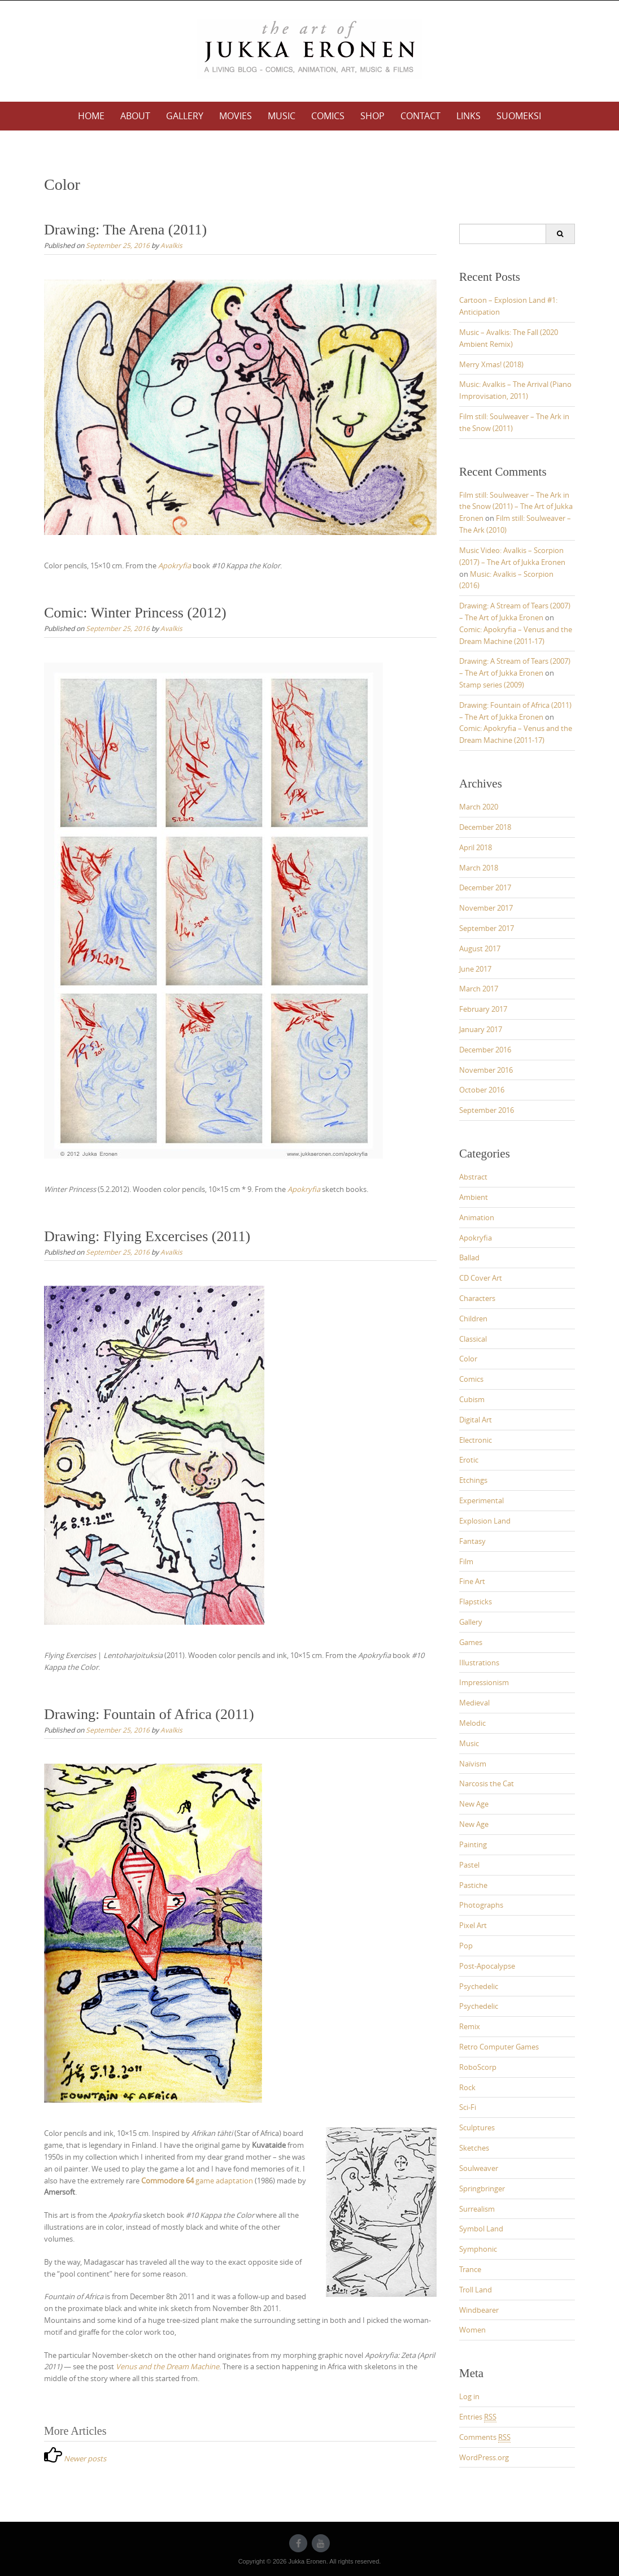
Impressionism (484, 1682)
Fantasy (472, 1541)
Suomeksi (518, 116)
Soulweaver (478, 2168)
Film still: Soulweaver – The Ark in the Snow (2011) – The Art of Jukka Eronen (516, 507)
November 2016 (486, 1070)
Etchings (473, 1480)
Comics (328, 116)
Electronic (475, 1440)
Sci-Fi (467, 2107)
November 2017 (486, 908)
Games (470, 1642)
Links (468, 116)
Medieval (474, 1703)
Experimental (481, 1500)
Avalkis (171, 245)
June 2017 (475, 969)
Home (91, 116)
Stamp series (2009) (491, 685)
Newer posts (85, 2458)
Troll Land (475, 2290)
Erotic (468, 1460)
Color (468, 1359)
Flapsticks (475, 1601)
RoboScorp (477, 2067)
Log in (469, 2396)
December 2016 (485, 1050)
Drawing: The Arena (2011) (125, 229)
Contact (420, 116)
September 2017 (486, 928)
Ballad (469, 1257)
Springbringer (482, 2188)
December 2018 (485, 827)
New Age (474, 1804)
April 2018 (475, 847)
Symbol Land (481, 2228)
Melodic (472, 1723)
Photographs (481, 1905)
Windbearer (479, 2310)
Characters (477, 1298)
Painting (473, 1844)
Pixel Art (473, 1925)
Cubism (472, 1399)
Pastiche (473, 1885)
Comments (485, 2437)
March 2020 (478, 807)
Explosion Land (485, 1521)
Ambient (473, 1197)
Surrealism (477, 2209)
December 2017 (485, 887)
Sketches (474, 2148)
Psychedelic (478, 1986)
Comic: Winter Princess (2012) (135, 612)
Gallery (184, 116)
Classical (473, 1339)
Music (281, 116)
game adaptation (197, 2180)
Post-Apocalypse (487, 1966)
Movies (235, 116)
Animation (476, 1217)
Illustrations (479, 1662)
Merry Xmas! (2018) (491, 364)
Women (472, 2330)
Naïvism (472, 1764)
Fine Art (472, 1581)
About (135, 116)
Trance (470, 2269)
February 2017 (483, 1009)
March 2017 (478, 989)
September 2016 (486, 1110)
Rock (467, 2087)
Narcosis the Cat (486, 1783)
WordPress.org (484, 2457)
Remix (469, 2026)
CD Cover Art (480, 1278)
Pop (466, 1945)
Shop (372, 116)
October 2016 (481, 1090)
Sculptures (477, 2127)
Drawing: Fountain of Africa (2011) (149, 1714)
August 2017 (479, 948)
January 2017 (480, 1029)
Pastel (469, 1865)
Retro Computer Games (499, 2047)
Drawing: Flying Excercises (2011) (147, 1236)
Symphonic (478, 2249)
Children (473, 1318)
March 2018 (478, 868)
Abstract (473, 1177)
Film (466, 1561)
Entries (477, 2417)
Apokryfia (475, 1238)
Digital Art (475, 1420)
